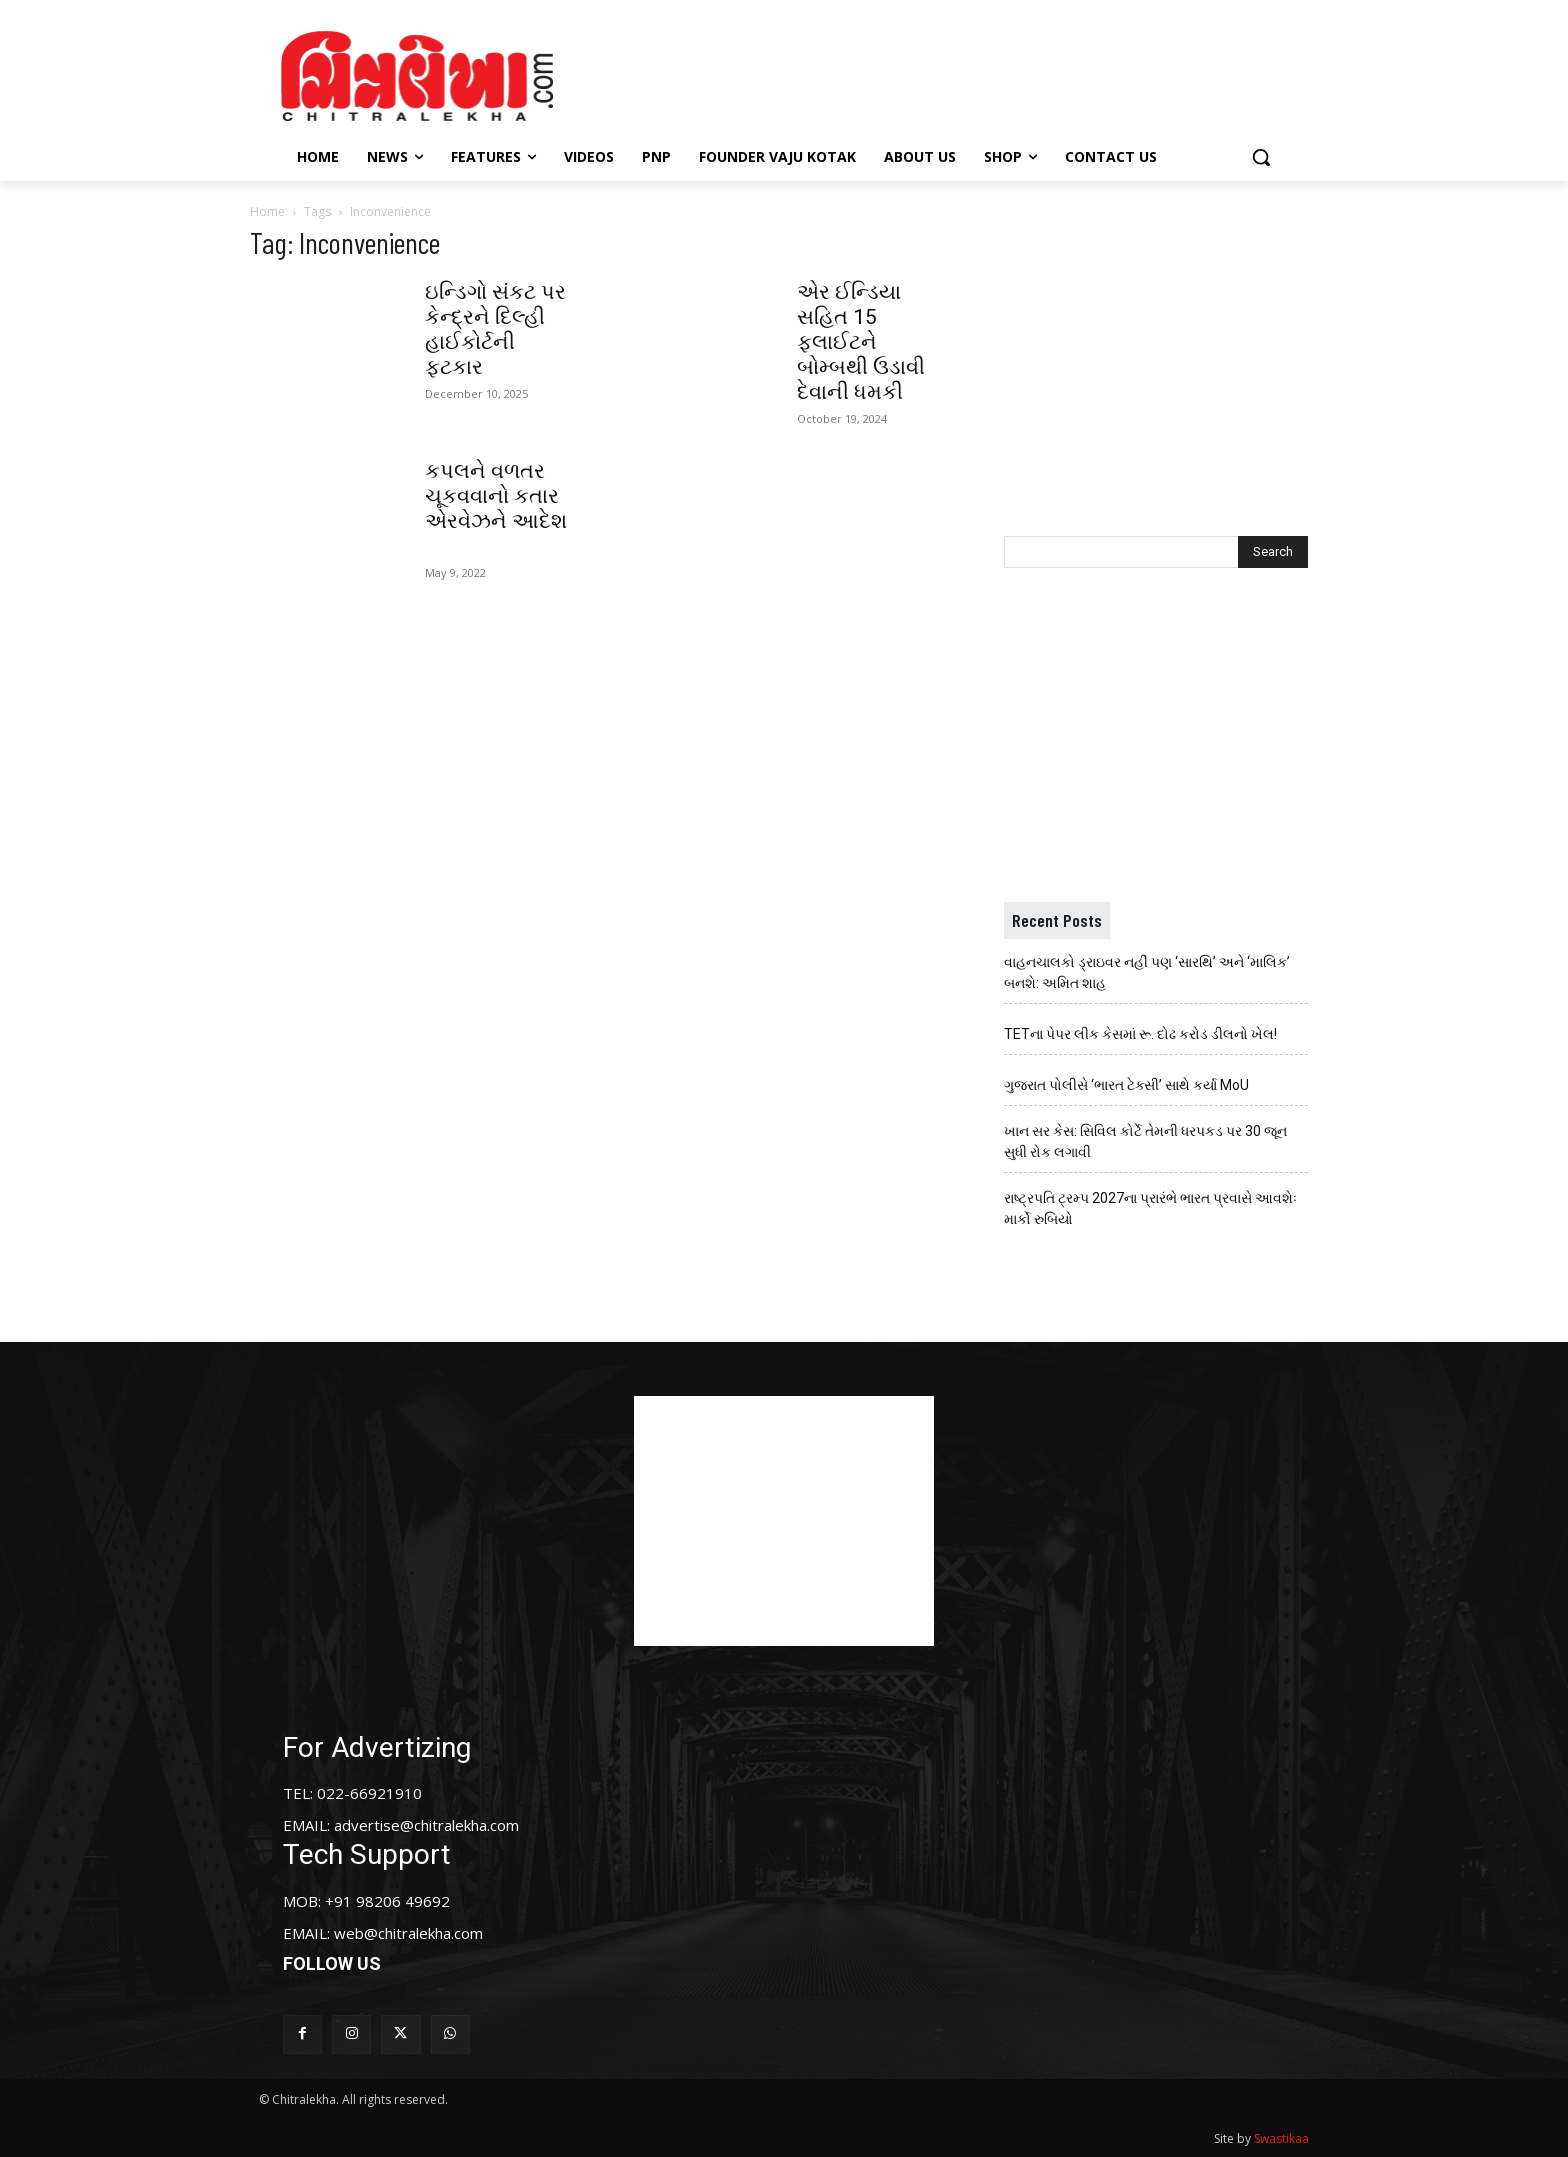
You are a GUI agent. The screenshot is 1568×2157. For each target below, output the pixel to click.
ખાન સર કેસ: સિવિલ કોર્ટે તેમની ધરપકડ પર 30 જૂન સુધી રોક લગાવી (1145, 1141)
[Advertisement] (953, 73)
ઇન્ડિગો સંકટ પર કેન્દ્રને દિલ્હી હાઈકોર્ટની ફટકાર (495, 329)
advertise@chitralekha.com (426, 1825)
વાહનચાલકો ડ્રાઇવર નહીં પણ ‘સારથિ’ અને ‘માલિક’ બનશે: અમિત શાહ (1147, 972)
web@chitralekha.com (408, 1933)
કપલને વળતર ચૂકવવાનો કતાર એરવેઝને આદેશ (496, 508)
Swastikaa (1281, 2138)
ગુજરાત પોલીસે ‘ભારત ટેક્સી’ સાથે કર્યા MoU (1126, 1085)
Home (267, 211)
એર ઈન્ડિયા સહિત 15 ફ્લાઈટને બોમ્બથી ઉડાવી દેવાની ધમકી (861, 342)
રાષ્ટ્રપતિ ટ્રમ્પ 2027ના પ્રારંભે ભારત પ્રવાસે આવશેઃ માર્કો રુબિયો (1150, 1208)
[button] (1261, 157)
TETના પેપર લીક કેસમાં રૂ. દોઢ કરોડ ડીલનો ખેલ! (1140, 1034)
